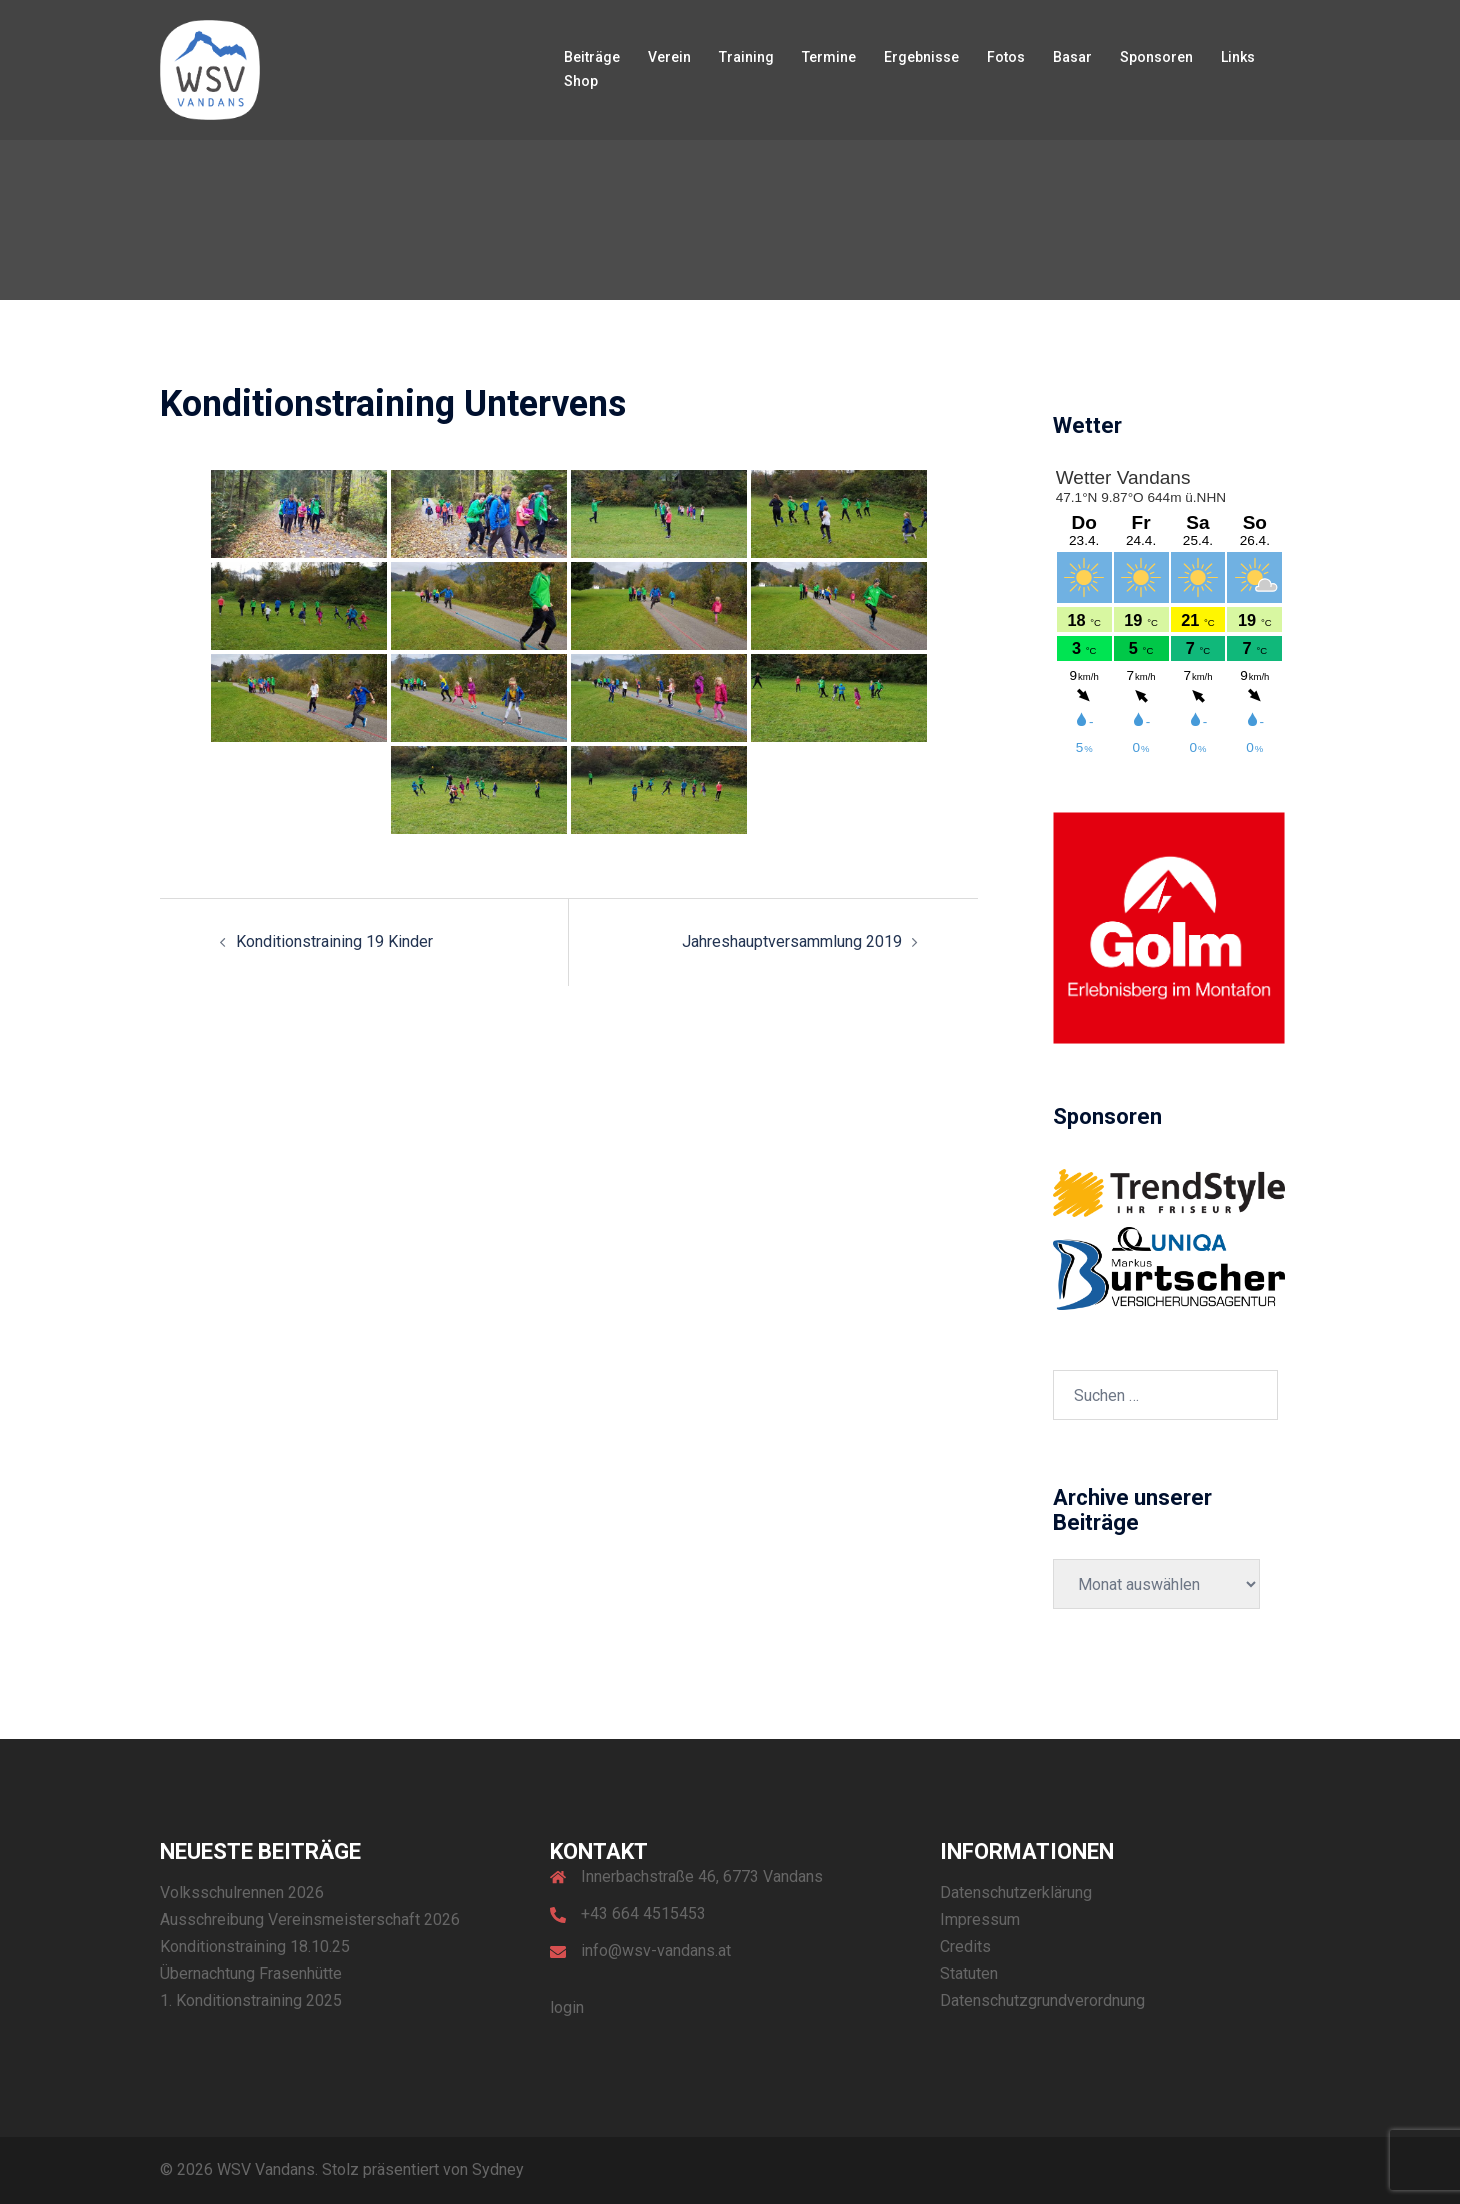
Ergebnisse (921, 57)
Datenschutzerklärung (1016, 1892)
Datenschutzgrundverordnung (1042, 2000)
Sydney (498, 2169)
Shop (581, 81)
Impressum (980, 1919)
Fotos (1006, 57)
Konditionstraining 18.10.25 (255, 1946)
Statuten (969, 1973)
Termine (829, 57)
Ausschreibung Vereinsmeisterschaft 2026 (310, 1919)
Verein (669, 57)
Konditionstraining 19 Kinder (334, 941)
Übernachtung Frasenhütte (251, 1973)
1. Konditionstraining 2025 (251, 2000)
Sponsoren (1156, 57)
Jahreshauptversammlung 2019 (792, 941)
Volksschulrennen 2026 (242, 1892)
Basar (1072, 57)
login (567, 2007)
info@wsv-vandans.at (656, 1950)
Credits (965, 1946)
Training (746, 57)
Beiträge (592, 57)
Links (1238, 57)
